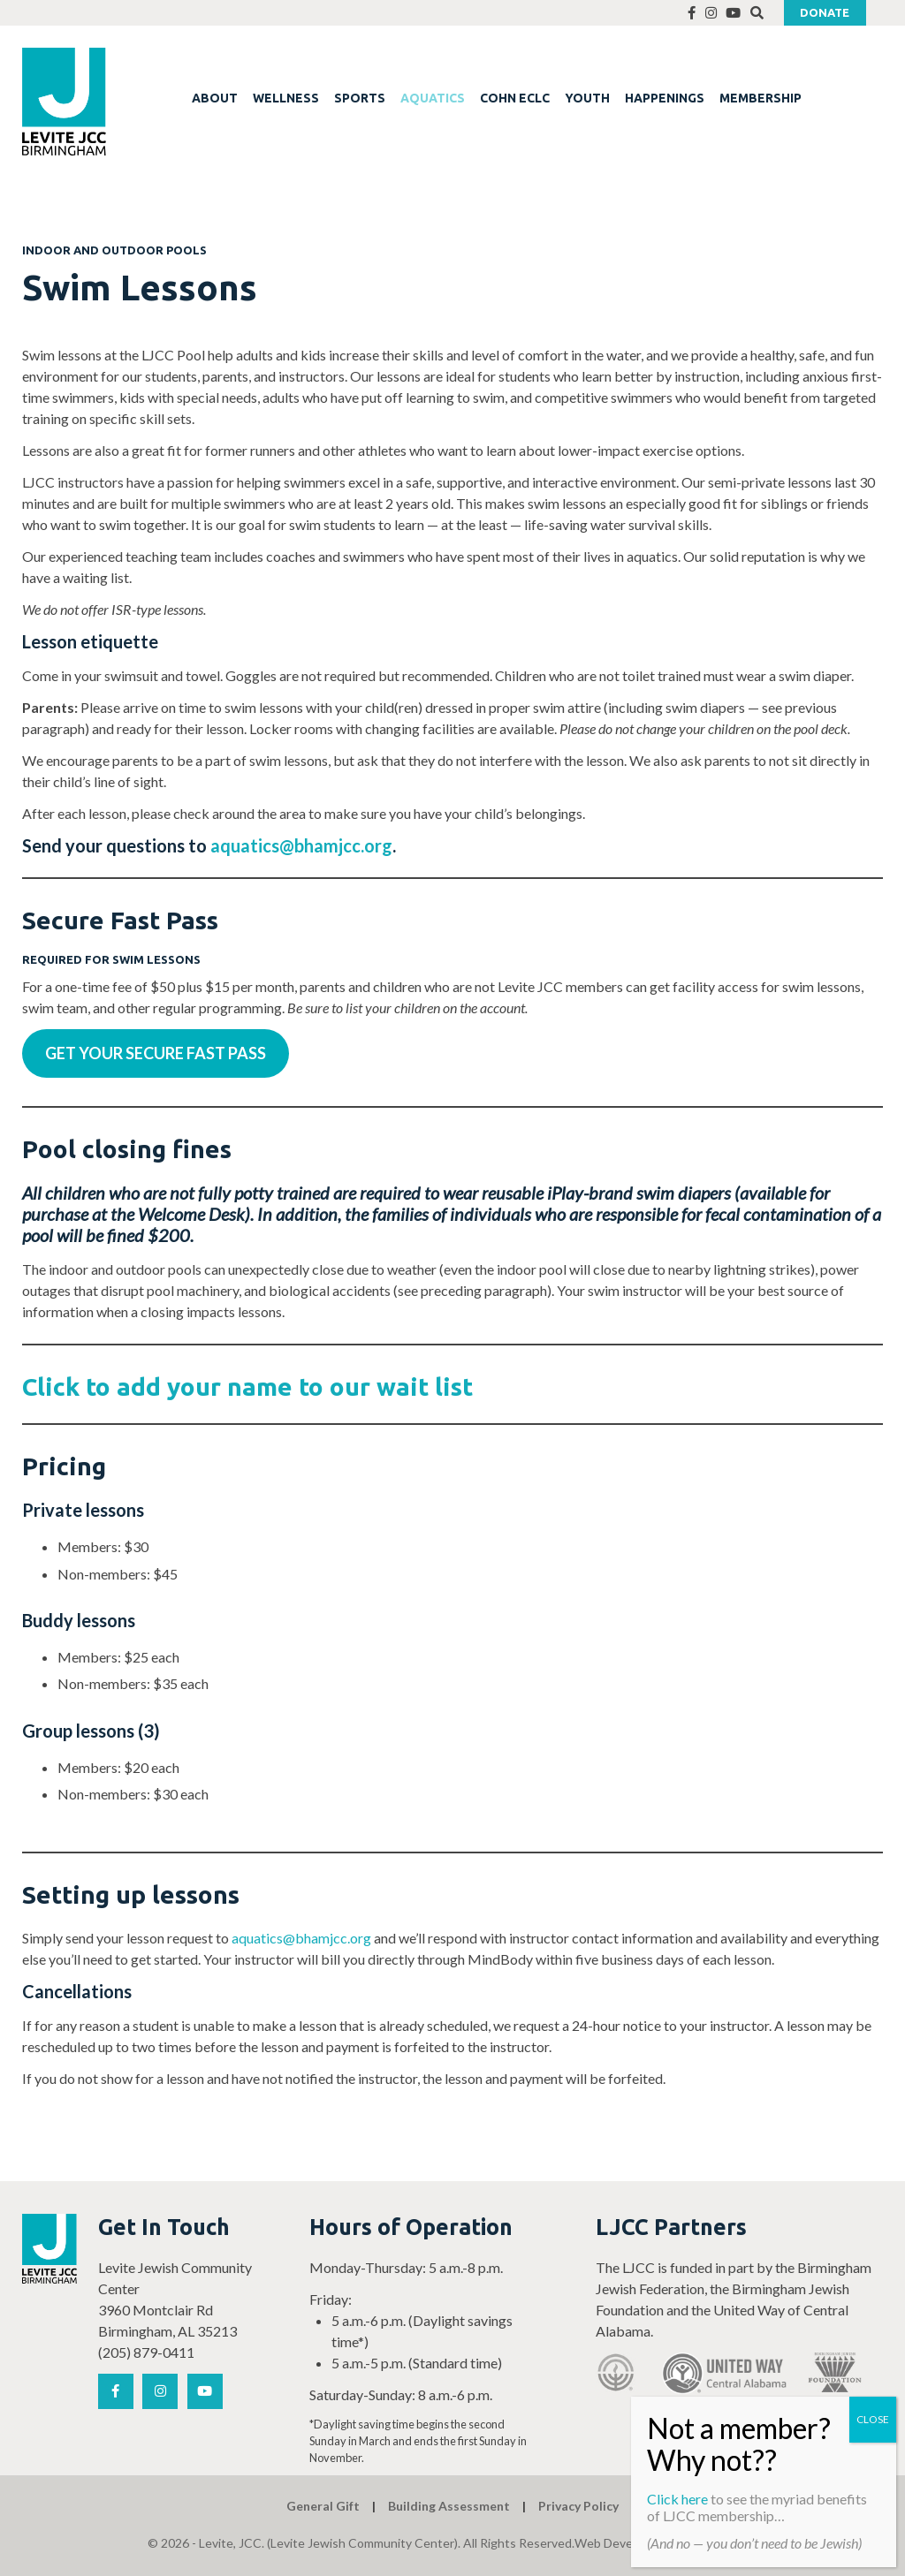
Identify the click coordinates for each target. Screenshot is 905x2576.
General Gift (323, 2505)
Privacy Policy (578, 2505)
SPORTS (359, 98)
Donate (824, 12)
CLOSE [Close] (872, 2419)
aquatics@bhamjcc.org (301, 845)
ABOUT (215, 98)
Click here (677, 2498)
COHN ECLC (515, 98)
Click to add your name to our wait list (247, 1386)
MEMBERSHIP (760, 98)
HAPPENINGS (664, 98)
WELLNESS (286, 98)
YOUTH (587, 98)
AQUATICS (432, 98)
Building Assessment (449, 2505)
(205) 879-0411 (146, 2352)
